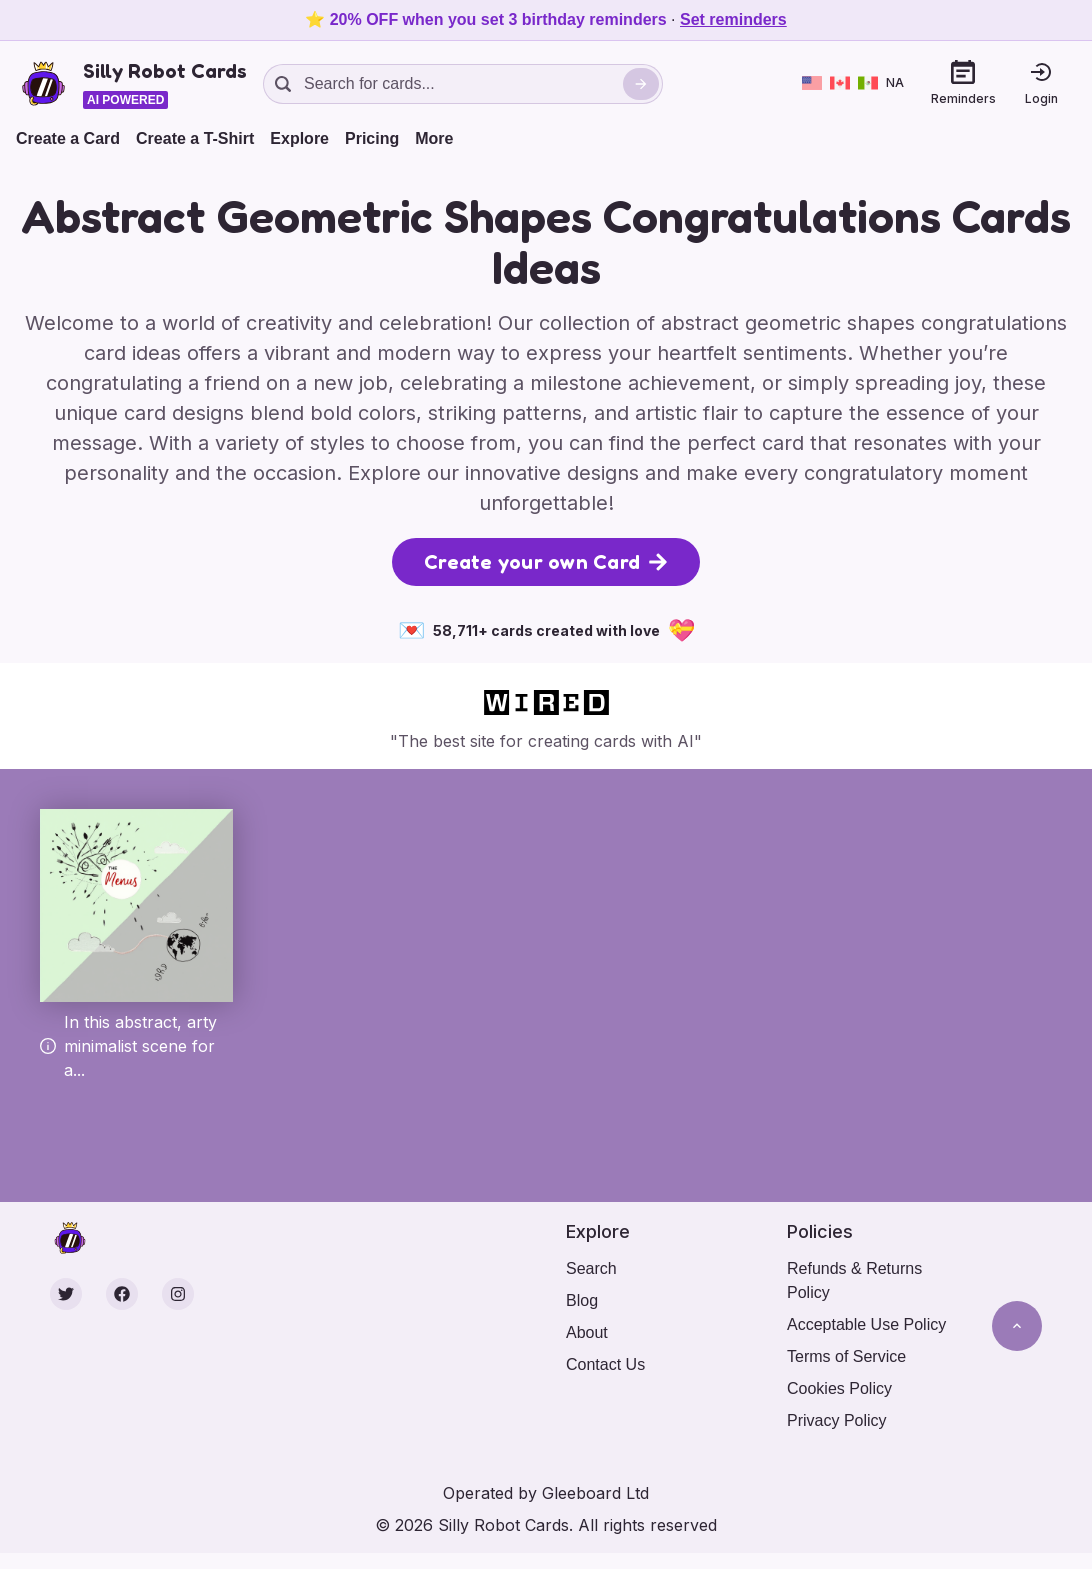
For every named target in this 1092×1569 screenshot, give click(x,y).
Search (591, 1268)
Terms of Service (846, 1356)
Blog (582, 1300)
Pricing (372, 138)
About (587, 1332)
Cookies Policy (839, 1388)
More (434, 138)
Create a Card (68, 138)
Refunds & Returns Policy (854, 1280)
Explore (299, 138)
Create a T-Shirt (195, 138)
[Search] (641, 84)
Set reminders (733, 19)
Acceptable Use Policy (866, 1324)
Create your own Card (546, 562)
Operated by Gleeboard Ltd (546, 1493)
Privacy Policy (837, 1420)
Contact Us (605, 1364)
